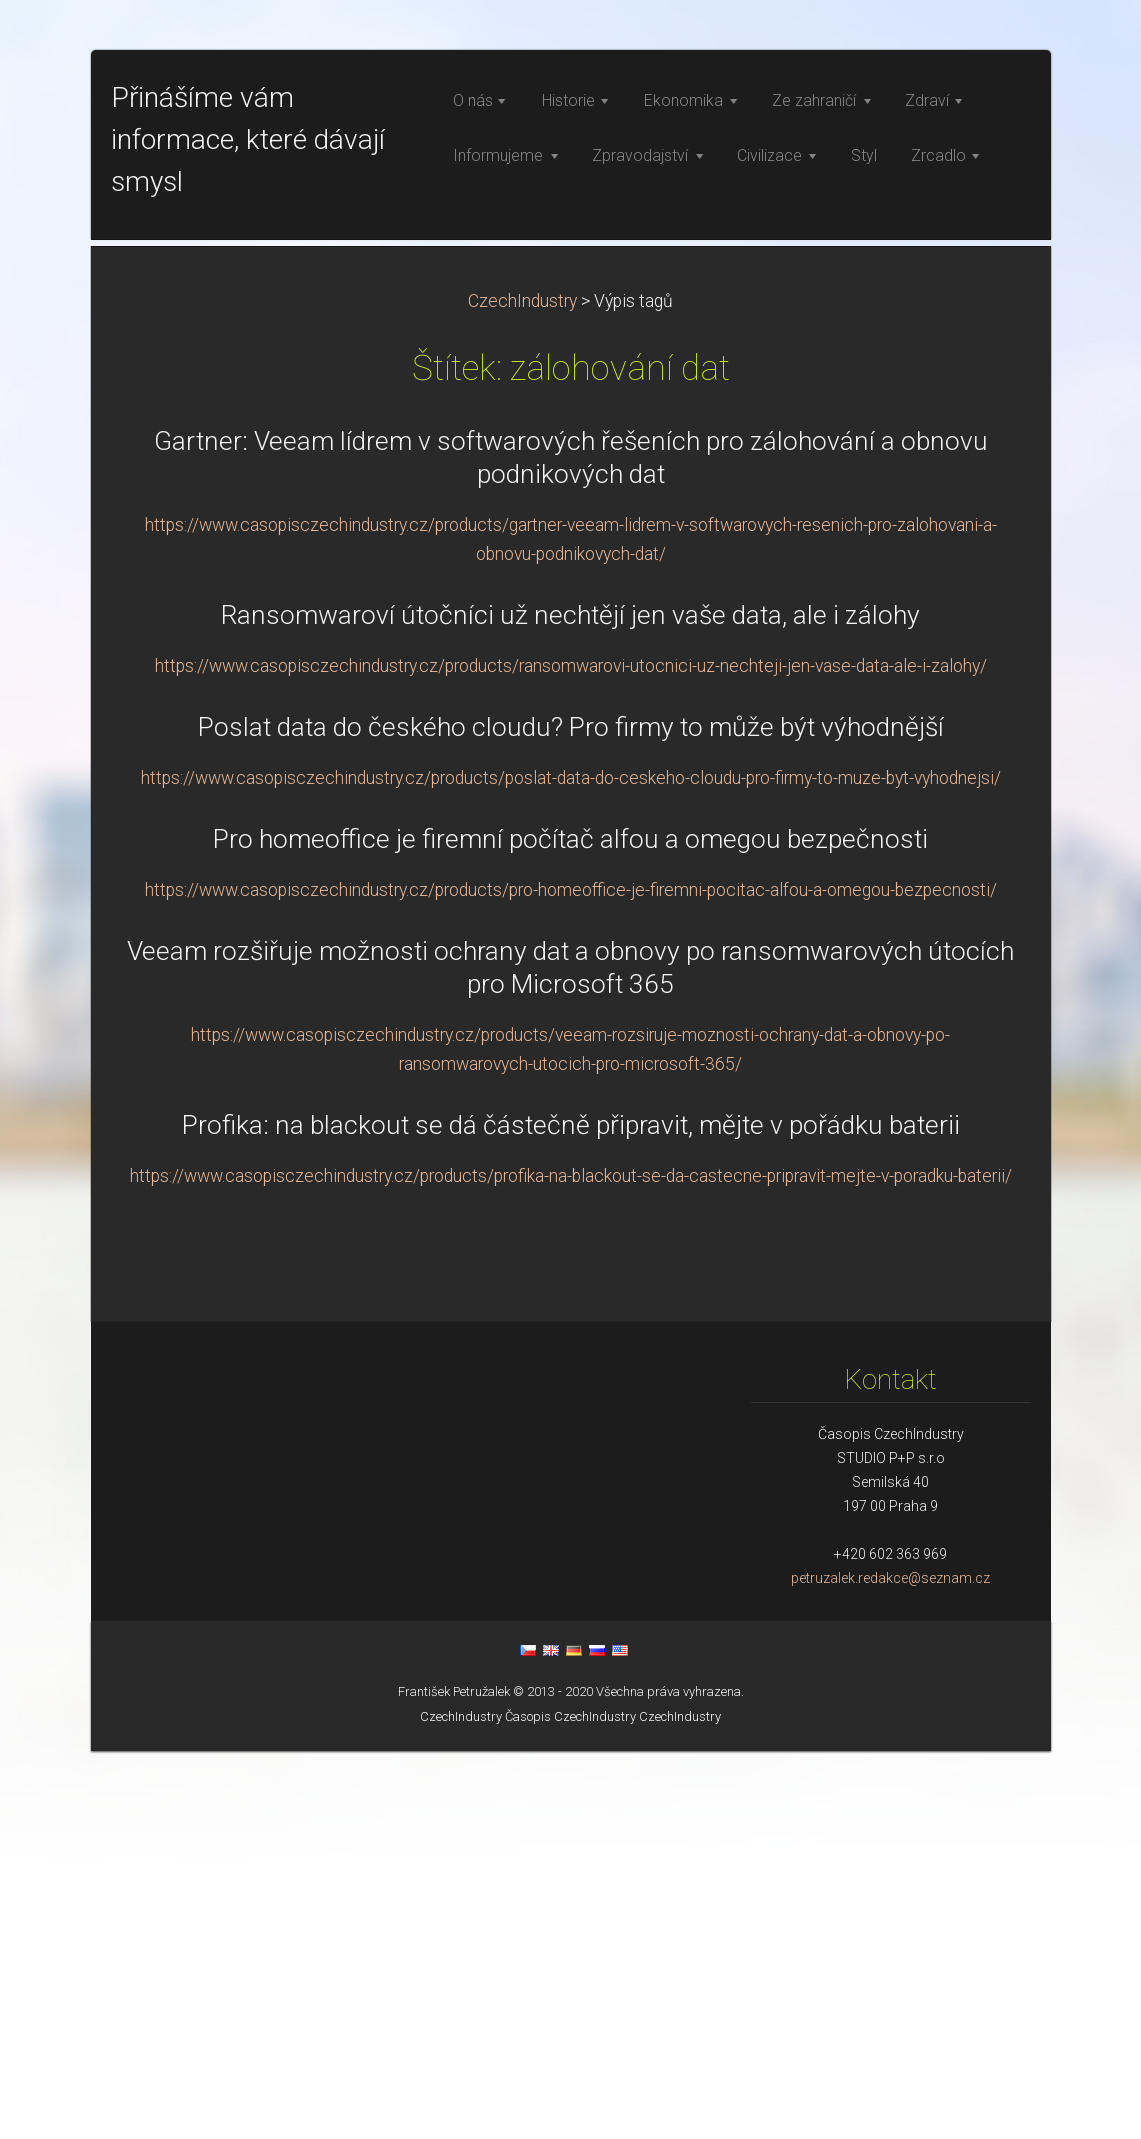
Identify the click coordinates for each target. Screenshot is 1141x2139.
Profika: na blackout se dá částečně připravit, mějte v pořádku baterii (571, 1513)
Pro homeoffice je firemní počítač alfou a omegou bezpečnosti (570, 1227)
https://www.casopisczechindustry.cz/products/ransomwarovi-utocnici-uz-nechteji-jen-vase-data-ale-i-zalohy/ (571, 1054)
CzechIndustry (522, 689)
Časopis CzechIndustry (570, 2104)
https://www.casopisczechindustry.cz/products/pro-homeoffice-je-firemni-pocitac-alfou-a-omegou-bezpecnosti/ (571, 1278)
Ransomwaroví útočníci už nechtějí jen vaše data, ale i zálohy (570, 1003)
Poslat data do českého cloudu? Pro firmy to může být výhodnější (571, 1115)
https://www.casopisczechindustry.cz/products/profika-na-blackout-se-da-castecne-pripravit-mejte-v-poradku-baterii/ (571, 1564)
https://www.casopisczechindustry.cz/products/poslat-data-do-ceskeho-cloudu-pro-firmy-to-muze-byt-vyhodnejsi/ (571, 1166)
